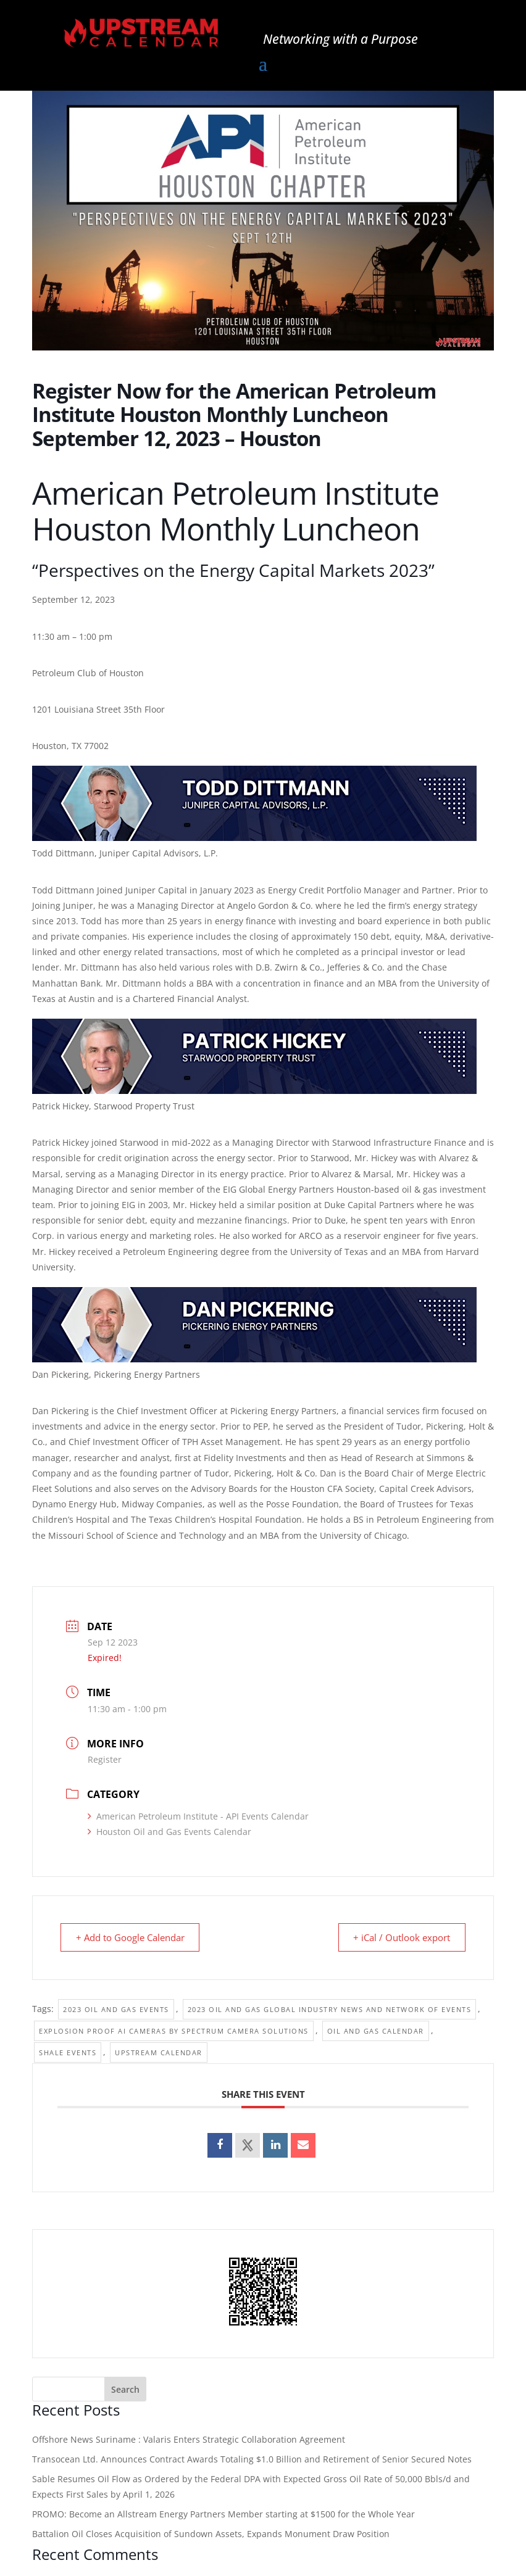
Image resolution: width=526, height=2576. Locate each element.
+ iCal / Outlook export (399, 1937)
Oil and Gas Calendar (375, 2031)
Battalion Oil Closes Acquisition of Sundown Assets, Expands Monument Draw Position (211, 2534)
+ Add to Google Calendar (132, 1937)
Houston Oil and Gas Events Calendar (169, 1831)
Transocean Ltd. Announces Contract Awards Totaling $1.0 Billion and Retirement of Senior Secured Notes (252, 2459)
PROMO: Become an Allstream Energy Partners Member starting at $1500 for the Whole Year (223, 2514)
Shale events (67, 2052)
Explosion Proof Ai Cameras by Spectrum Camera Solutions (174, 2031)
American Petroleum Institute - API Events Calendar (198, 1816)
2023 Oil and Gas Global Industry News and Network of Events (330, 2009)
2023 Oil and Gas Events (116, 2009)
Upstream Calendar (158, 2052)
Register (105, 1759)
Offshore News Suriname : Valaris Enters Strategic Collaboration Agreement (188, 2439)
